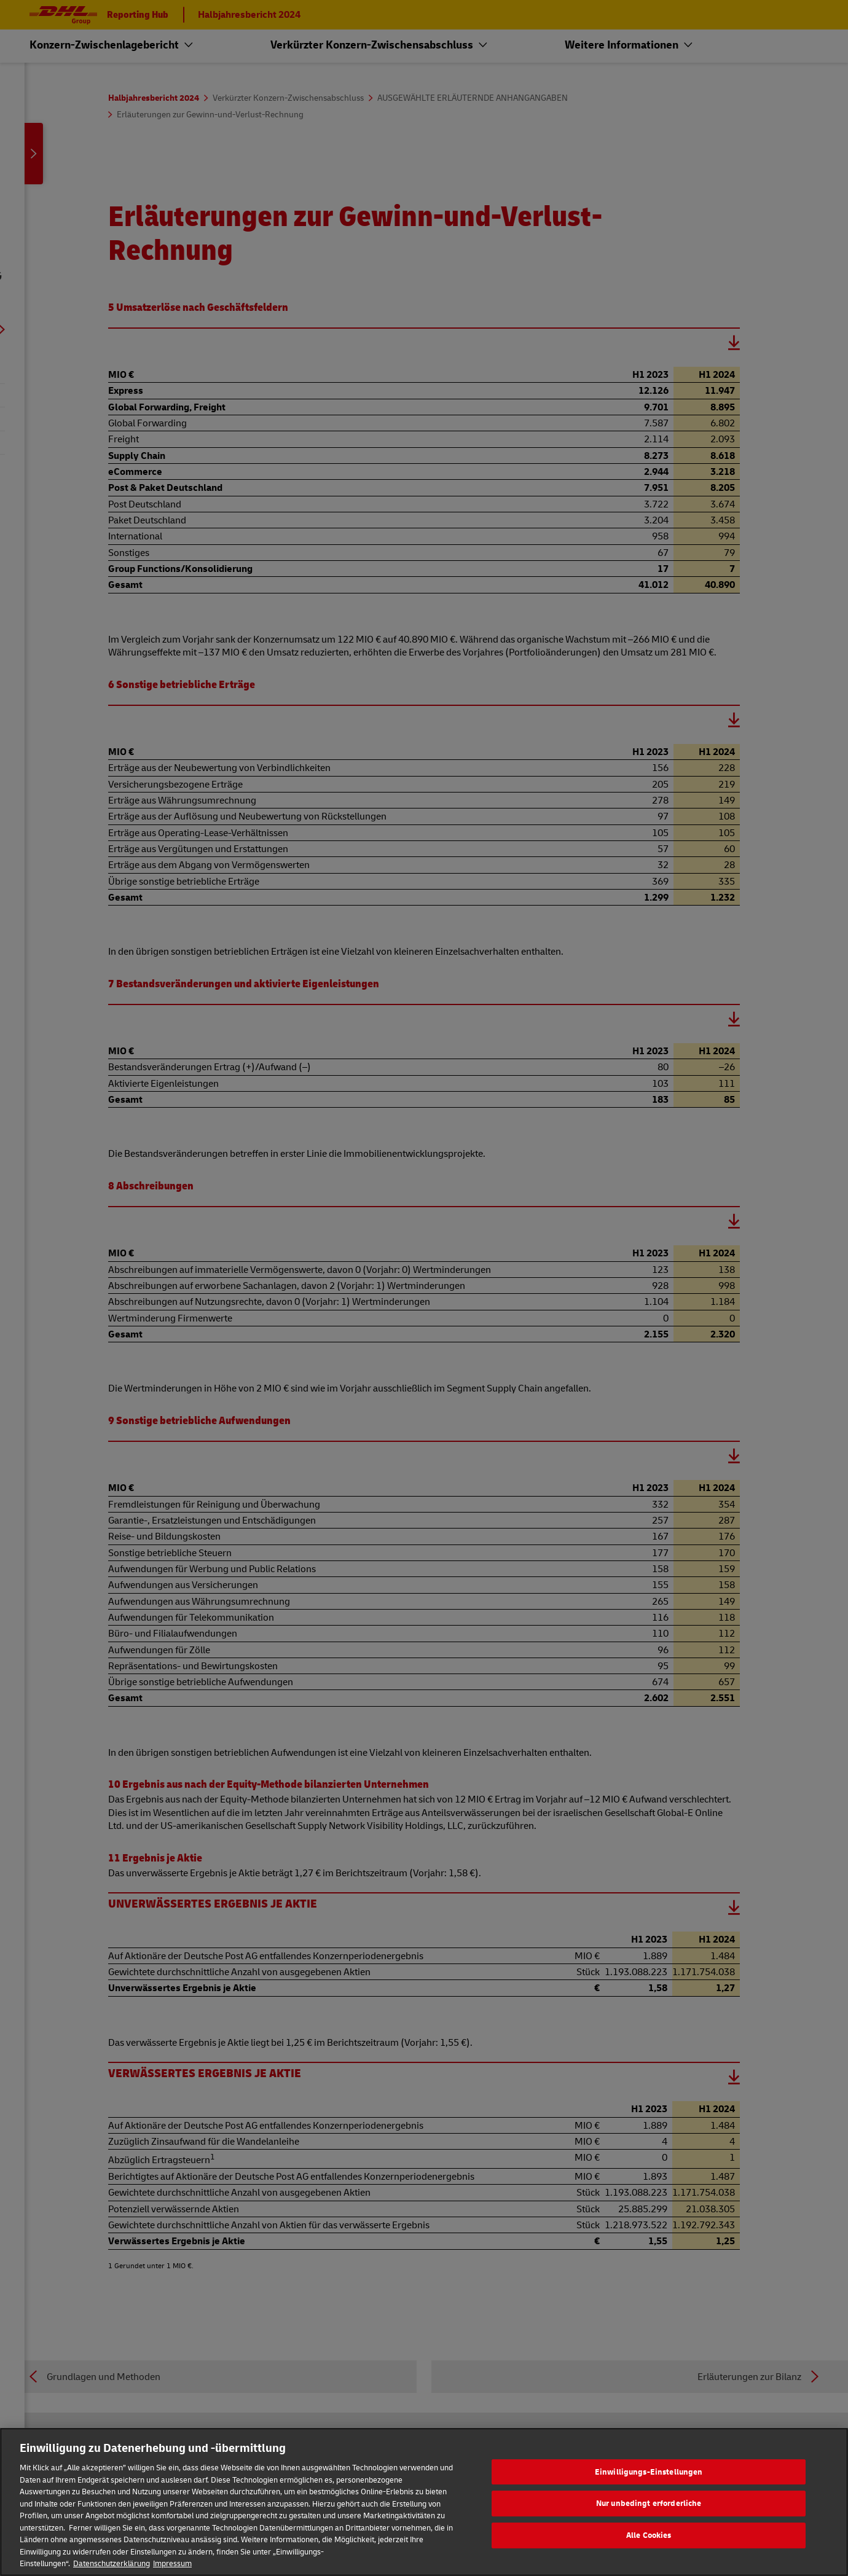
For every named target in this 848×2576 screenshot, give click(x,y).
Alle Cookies (649, 2543)
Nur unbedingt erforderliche (649, 2512)
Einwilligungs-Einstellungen (649, 2480)
